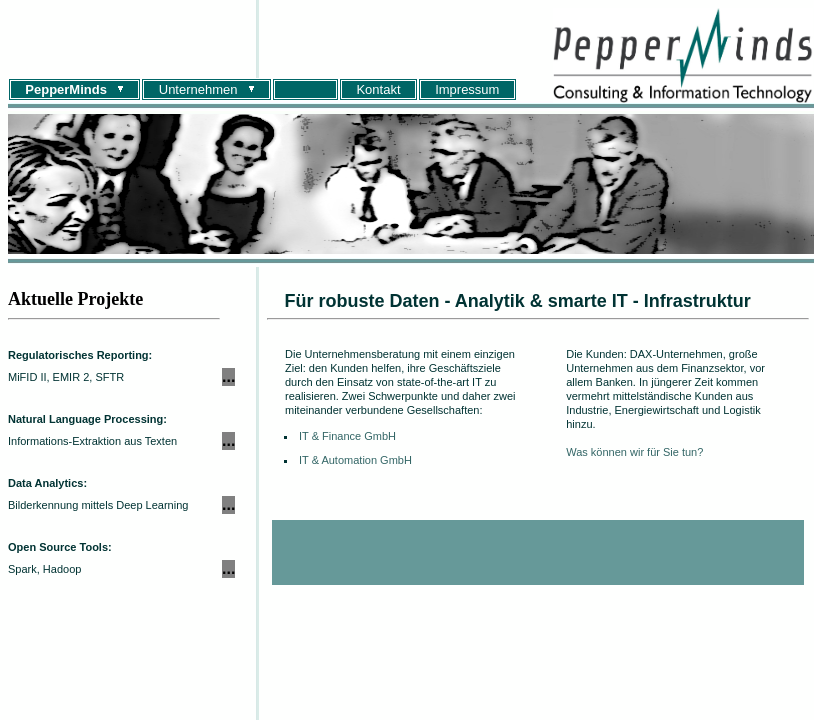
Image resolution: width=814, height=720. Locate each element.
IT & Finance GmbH (347, 436)
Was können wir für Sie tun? (634, 452)
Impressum (467, 89)
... (228, 376)
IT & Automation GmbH (355, 460)
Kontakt (378, 89)
